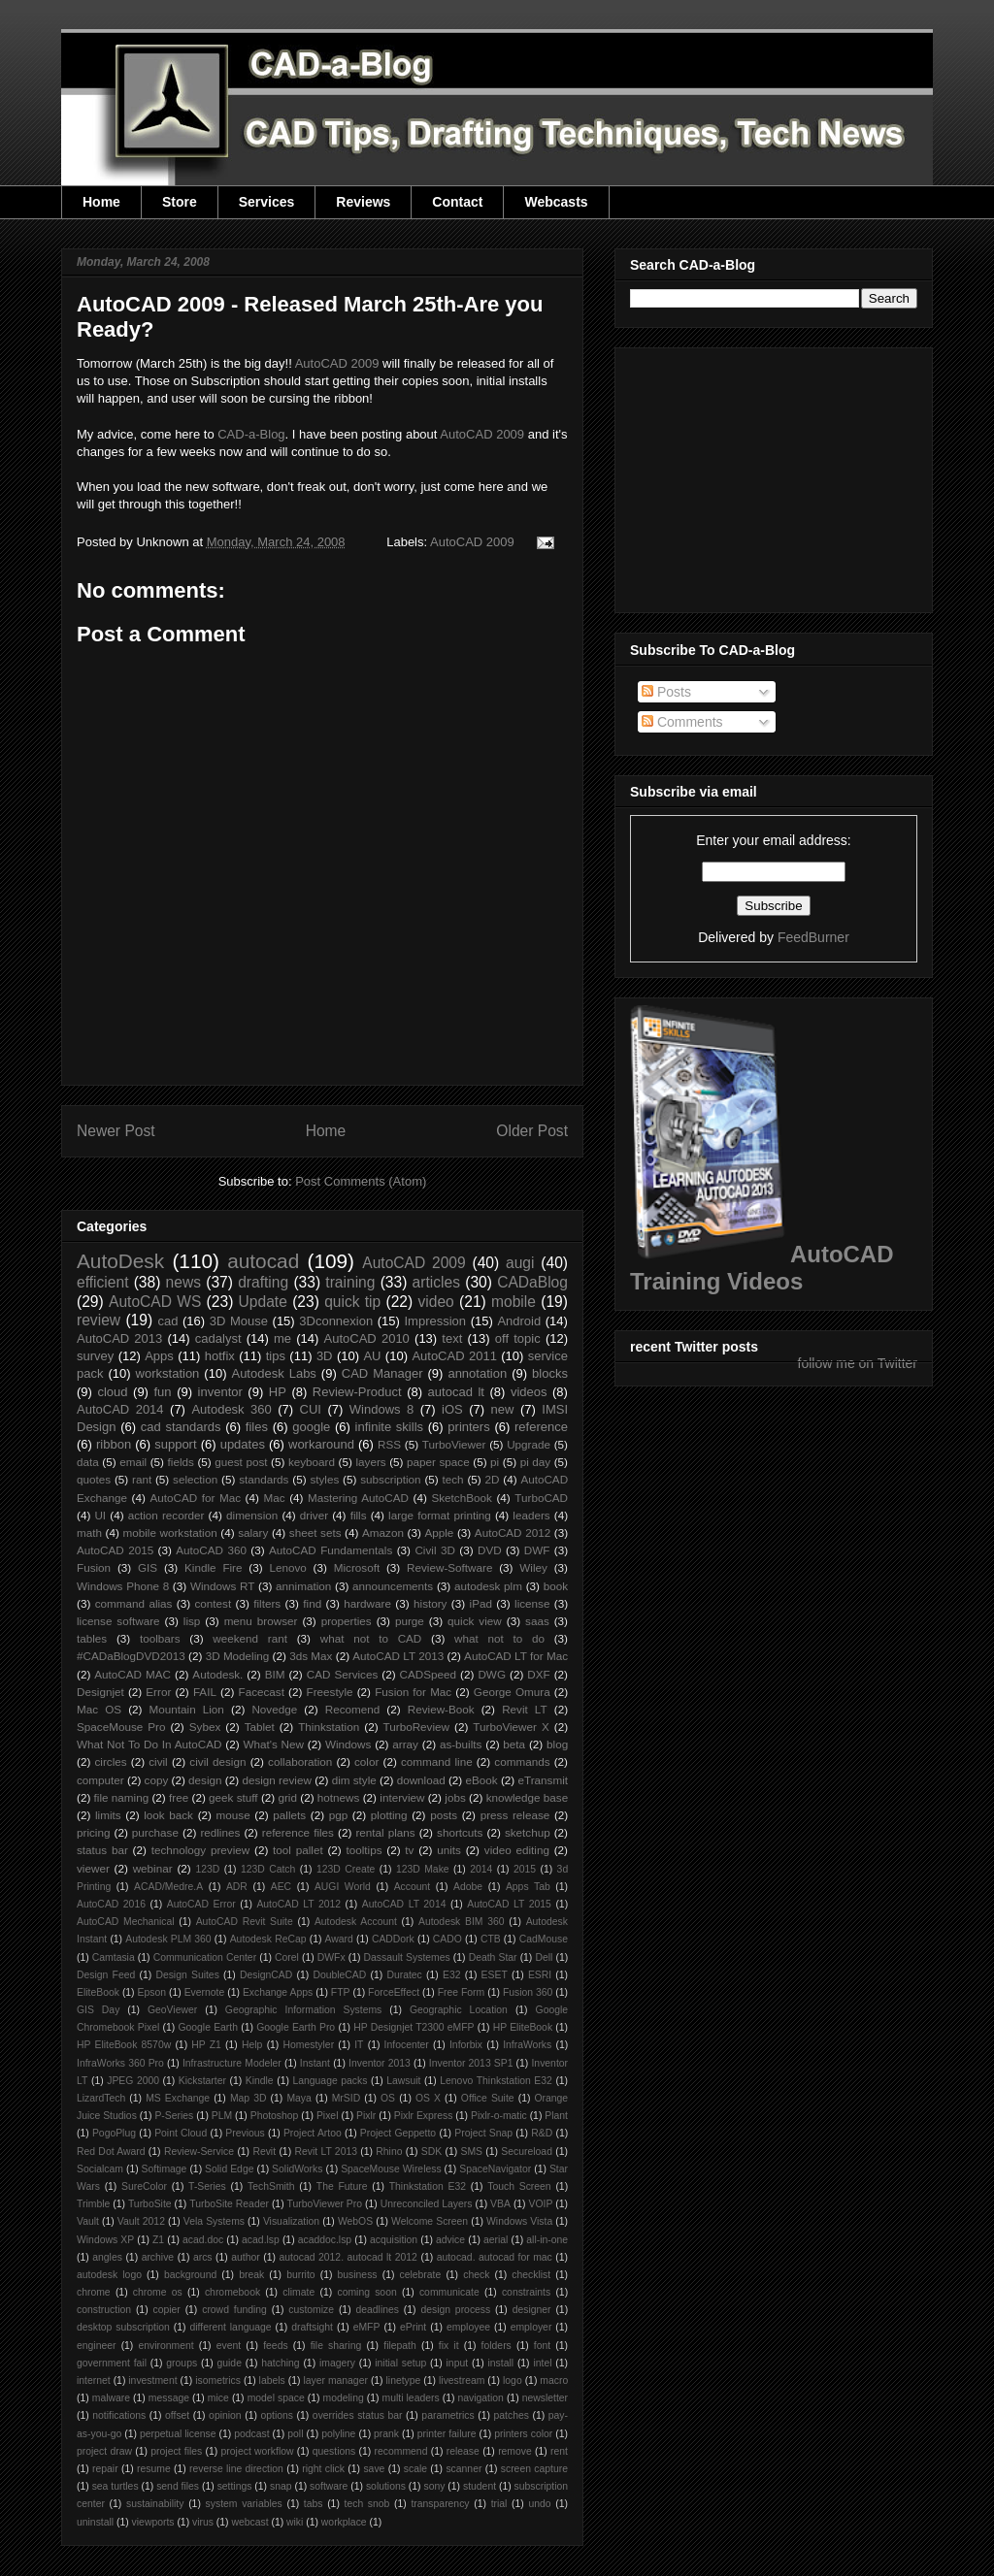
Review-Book (441, 1709)
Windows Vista (519, 2221)
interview (402, 1797)
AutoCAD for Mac (195, 1497)
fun (163, 1392)
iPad (481, 1603)
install (500, 2363)
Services (267, 202)
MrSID (346, 2098)
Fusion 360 (528, 1992)
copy (157, 1780)
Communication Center (204, 1957)
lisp (192, 1620)
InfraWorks (527, 2044)
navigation (480, 2398)
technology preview (200, 1849)
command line (437, 1761)
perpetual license (178, 2434)
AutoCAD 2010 (367, 1338)
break (251, 2274)
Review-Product (357, 1392)
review (98, 1320)
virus (203, 2522)
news (183, 1282)
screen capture (534, 2468)
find (312, 1603)
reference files (298, 1832)
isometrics (218, 2380)
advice (450, 2239)
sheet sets (315, 1532)
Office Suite (487, 2098)
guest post (241, 1461)
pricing (93, 1832)
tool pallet (298, 1849)
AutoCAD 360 (211, 1550)
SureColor (144, 2186)
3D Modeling (238, 1655)
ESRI (539, 1975)
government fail (112, 2363)
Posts (666, 692)
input (458, 2363)
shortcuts (459, 1832)
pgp (338, 1815)
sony (434, 2486)
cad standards (181, 1426)
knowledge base (527, 1797)
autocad (263, 1261)
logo (512, 2380)
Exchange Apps (278, 1992)
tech (453, 1479)
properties (346, 1620)
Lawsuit (403, 2080)
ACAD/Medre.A (168, 1886)
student (479, 2486)
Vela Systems (214, 2221)
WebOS (355, 2221)
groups (181, 2363)
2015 (525, 1869)
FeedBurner (813, 937)
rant (141, 1479)
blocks (550, 1373)
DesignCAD (266, 1975)
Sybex (204, 1726)
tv (409, 1849)
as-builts (461, 1744)
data (88, 1461)
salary (253, 1532)
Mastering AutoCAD (358, 1497)
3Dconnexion (336, 1321)
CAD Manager (382, 1373)
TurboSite (150, 2204)
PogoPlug (114, 2133)
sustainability (155, 2503)
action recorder (166, 1515)
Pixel (327, 2115)
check (476, 2274)
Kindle (260, 2080)
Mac (273, 1497)
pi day (535, 1461)
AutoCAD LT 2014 (404, 1904)
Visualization (291, 2221)
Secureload (526, 2151)
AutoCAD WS (155, 1301)
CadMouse (543, 1939)
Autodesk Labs (273, 1373)
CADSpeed (428, 1674)
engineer (96, 2345)
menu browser (261, 1620)
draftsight (312, 2327)
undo (539, 2503)
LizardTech (101, 2098)
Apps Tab (528, 1886)
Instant (315, 2063)
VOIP (541, 2204)
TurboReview (416, 1726)
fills (358, 1515)
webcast (249, 2522)
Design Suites (186, 1975)
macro (554, 2380)
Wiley (533, 1567)
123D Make (422, 1869)
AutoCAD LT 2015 (509, 1904)
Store (179, 202)
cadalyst (218, 1338)
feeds (275, 2345)
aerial (495, 2239)
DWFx (331, 1957)
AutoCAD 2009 (337, 363)
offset (177, 2415)
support (175, 1444)
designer (532, 2309)
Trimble (93, 2204)
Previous (244, 2133)
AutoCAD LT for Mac (516, 1655)
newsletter (545, 2398)
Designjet (100, 1691)
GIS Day (98, 2010)
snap (281, 2486)
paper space (438, 1461)
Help (252, 2044)
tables (92, 1638)
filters (267, 1603)
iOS (452, 1409)
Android (519, 1321)
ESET (494, 1975)
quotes (94, 1479)
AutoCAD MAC (132, 1674)
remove (515, 2451)
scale (415, 2468)
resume (154, 2468)
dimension (252, 1515)
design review (276, 1780)
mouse (233, 1815)
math (89, 1532)
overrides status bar (358, 2415)
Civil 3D (434, 1550)
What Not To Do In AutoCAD (149, 1744)
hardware (367, 1603)
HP (277, 1392)
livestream (461, 2380)
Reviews (363, 202)
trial (499, 2503)
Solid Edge (229, 2169)
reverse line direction (236, 2468)
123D (208, 1869)
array (405, 1744)
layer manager (335, 2380)
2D (492, 1479)
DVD (490, 1550)
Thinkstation (328, 1726)
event (228, 2345)
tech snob (367, 2503)
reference (541, 1426)
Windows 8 (381, 1409)
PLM (222, 2115)
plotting (389, 1815)
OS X (428, 2098)
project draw (104, 2451)
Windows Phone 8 (123, 1586)
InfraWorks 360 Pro (120, 2063)
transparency (440, 2503)
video (435, 1301)
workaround (321, 1444)
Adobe (467, 1886)
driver (314, 1515)
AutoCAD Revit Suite (244, 1921)
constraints (526, 2292)
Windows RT (222, 1586)
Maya (298, 2098)
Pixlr (366, 2115)
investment (152, 2380)
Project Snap (483, 2133)
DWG (492, 1674)
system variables (244, 2503)
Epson (152, 1992)
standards (263, 1479)
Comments (682, 722)
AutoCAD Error (201, 1904)
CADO (447, 1939)
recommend (401, 2451)
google (311, 1426)
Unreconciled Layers (427, 2204)
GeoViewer (172, 2010)
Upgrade (528, 1444)
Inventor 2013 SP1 (471, 2063)
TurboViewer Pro (324, 2204)
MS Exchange (178, 2098)
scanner (463, 2468)
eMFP (367, 2327)
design (204, 1780)
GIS (147, 1567)
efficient (102, 1282)
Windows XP (105, 2239)
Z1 (158, 2239)
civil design (217, 1761)
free (178, 1797)
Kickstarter (202, 2080)
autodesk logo (109, 2274)
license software (118, 1620)
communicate (449, 2292)
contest (213, 1603)
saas (537, 1620)
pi (494, 1461)
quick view (474, 1620)
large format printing (439, 1515)
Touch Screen (518, 2186)
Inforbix (465, 2044)
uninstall (95, 2522)
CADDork (393, 1939)
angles (107, 2257)
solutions (386, 2486)
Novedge (274, 1709)
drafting (263, 1282)
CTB (490, 1939)
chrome (94, 2292)
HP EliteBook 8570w (124, 2044)
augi (520, 1263)
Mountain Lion (186, 1709)
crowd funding (234, 2309)
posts (443, 1815)
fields (181, 1461)
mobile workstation (170, 1532)
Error (158, 1691)
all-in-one (547, 2239)
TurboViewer (454, 1444)
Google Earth (208, 2027)
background (190, 2274)
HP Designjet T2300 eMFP (413, 2027)
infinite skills (389, 1426)
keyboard (311, 1461)
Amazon (383, 1532)
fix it (449, 2345)
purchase (155, 1832)
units (449, 1849)
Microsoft (357, 1567)
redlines (220, 1832)
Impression (435, 1321)
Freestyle (330, 1691)
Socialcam (100, 2169)
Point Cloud (180, 2133)
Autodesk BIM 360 (461, 1921)
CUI (310, 1409)
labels (272, 2380)
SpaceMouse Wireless (391, 2169)
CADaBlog (532, 1282)
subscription (390, 1479)
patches (511, 2415)
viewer (93, 1868)
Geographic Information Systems (303, 2010)
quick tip (352, 1301)
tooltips (363, 1849)
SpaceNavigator (495, 2169)
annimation (303, 1586)
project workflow (257, 2451)
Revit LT (524, 1709)
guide (228, 2363)
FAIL (204, 1691)
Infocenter (406, 2044)
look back (168, 1815)
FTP (340, 1992)
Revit (264, 2151)
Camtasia (113, 1957)
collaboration (300, 1761)
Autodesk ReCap (268, 1939)
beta (514, 1744)
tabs (313, 2503)
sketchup (527, 1832)
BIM (275, 1674)
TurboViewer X (510, 1726)
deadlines (377, 2309)
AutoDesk (120, 1261)
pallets (289, 1815)
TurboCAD (541, 1497)
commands (521, 1761)
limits (108, 1815)
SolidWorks (297, 2169)
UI (100, 1515)
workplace (344, 2522)
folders (496, 2345)
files (257, 1426)
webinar (153, 1868)
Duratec (403, 1975)
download (421, 1780)
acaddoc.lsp (324, 2239)
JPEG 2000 (133, 2080)
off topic (518, 1338)
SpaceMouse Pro (121, 1726)
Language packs (329, 2080)
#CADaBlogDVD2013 (131, 1655)
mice (218, 2398)
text (452, 1338)
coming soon (366, 2292)
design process (455, 2309)
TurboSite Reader (229, 2204)
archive (158, 2257)
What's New (273, 1744)
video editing (516, 1849)
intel (542, 2363)
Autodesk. (217, 1674)
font (542, 2345)
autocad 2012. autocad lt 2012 (348, 2257)
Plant (556, 2115)
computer (100, 1780)
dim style (354, 1780)
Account (412, 1886)
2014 (481, 1869)
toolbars (160, 1638)
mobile (513, 1301)
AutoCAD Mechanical (126, 1921)
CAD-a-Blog (250, 434)
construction (104, 2309)
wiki (294, 2522)
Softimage (164, 2169)
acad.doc (202, 2239)
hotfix (220, 1356)
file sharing (336, 2345)
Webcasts (555, 202)
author (245, 2257)
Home (101, 202)
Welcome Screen (429, 2221)
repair (105, 2468)
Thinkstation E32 (427, 2186)
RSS (389, 1444)
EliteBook (98, 1992)
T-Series (207, 2186)
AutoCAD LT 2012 (298, 1904)
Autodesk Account (356, 1921)
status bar (102, 1849)
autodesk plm (488, 1586)
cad (167, 1321)
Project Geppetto (398, 2133)
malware (111, 2398)
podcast (251, 2434)
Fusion (94, 1567)
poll (295, 2434)
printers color (523, 2434)
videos (529, 1392)
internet (94, 2380)
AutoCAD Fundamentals (330, 1550)
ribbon (113, 1444)
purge (409, 1620)
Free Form (461, 1992)
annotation (477, 1373)
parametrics (447, 2415)
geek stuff (233, 1797)
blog (557, 1744)
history (430, 1603)
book (556, 1586)
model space (276, 2398)
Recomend (353, 1709)
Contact (457, 202)
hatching (280, 2363)
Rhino (389, 2151)
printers (468, 1426)
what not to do (499, 1638)
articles (436, 1282)
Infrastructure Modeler (232, 2063)
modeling (343, 2398)
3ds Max (310, 1655)
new (502, 1409)
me (282, 1338)
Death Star (493, 1957)
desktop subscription (123, 2327)
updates (242, 1444)
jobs (455, 1797)
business (358, 2274)
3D (324, 1356)
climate (298, 2292)
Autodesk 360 (231, 1409)
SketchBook (461, 1497)
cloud (112, 1392)
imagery (337, 2363)
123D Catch (268, 1869)
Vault (88, 2221)
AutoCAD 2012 (512, 1532)
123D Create (345, 1869)
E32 (452, 1975)
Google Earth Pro (295, 2027)
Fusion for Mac (413, 1691)
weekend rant (250, 1638)
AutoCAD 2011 (454, 1356)
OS (388, 2098)
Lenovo (287, 1567)
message (169, 2398)
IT (358, 2044)
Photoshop (274, 2115)
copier (166, 2309)
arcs (203, 2257)
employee (468, 2327)
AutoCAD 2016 (111, 1904)
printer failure (447, 2434)
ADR (237, 1886)
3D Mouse (239, 1321)
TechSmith (271, 2186)
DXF (538, 1674)
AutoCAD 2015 (115, 1550)
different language (230, 2327)
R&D (541, 2133)
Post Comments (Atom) (360, 1181)
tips (275, 1356)
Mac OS (99, 1709)
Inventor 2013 (379, 2063)
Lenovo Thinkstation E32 (496, 2080)
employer (531, 2327)
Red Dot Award (111, 2151)
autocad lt (456, 1392)
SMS (472, 2151)
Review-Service (199, 2151)
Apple (438, 1532)
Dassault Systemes (407, 1957)
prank (386, 2434)
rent (559, 2451)
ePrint (413, 2327)
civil (158, 1761)
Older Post (532, 1131)
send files (177, 2486)
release (463, 2451)
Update (263, 1301)
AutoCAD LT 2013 (398, 1655)
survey (95, 1356)
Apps (159, 1356)
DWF (537, 1550)
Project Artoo (312, 2133)
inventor (220, 1392)
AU (372, 1356)
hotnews (338, 1797)
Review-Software (449, 1567)
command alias (134, 1603)
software (329, 2486)
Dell (543, 1957)
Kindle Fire (213, 1567)
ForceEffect (393, 1992)
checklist (531, 2274)
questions (334, 2451)
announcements (392, 1586)
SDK (431, 2151)
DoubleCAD (339, 1975)
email (133, 1461)
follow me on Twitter (857, 1363)
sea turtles (115, 2486)
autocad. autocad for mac (494, 2257)
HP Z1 (206, 2044)
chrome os (157, 2292)
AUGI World (343, 1886)
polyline (338, 2434)
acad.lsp (261, 2239)
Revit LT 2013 (325, 2151)
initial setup (400, 2363)
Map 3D (248, 2098)
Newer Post (116, 1131)
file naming (121, 1797)
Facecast (261, 1691)
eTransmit (542, 1780)
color (366, 1761)
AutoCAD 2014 (120, 1409)
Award (339, 1939)
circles (110, 1761)
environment (166, 2345)
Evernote (204, 1992)
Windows (348, 1744)
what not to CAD (371, 1638)
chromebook (232, 2292)
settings (234, 2486)
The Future (342, 2186)
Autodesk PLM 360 (168, 1939)
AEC (281, 1886)
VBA (500, 2204)
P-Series (173, 2115)
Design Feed (106, 1975)
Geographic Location (459, 2010)
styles (324, 1479)
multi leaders (411, 2398)
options (276, 2415)
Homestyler (309, 2044)
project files (176, 2451)
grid (287, 1797)
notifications (119, 2415)
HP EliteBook (522, 2027)
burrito (300, 2274)
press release (515, 1815)
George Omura (512, 1691)
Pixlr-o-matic (499, 2115)
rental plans (384, 1832)
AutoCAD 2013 (119, 1338)
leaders (531, 1515)
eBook (482, 1780)
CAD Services (343, 1674)
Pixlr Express (423, 2115)
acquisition (393, 2239)
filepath (399, 2345)
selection (195, 1479)
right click (323, 2468)
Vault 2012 (141, 2221)
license (531, 1603)
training (350, 1282)
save (373, 2468)
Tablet (260, 1726)
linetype (403, 2380)
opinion (225, 2415)
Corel (287, 1957)
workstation (168, 1373)
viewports (153, 2522)
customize (311, 2309)
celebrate (421, 2274)
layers (370, 1461)
